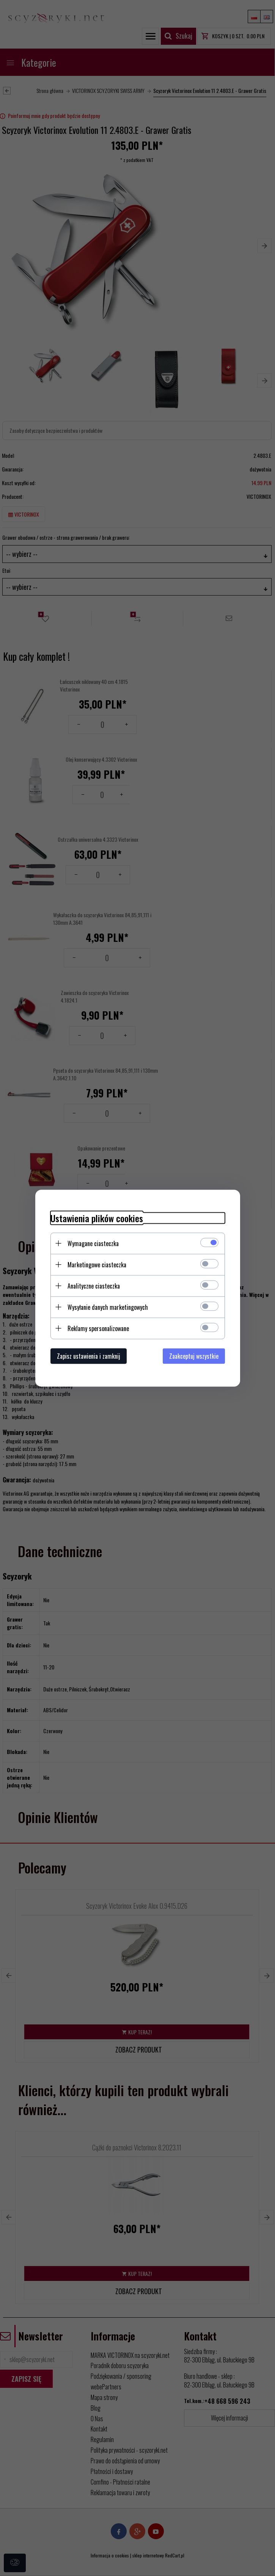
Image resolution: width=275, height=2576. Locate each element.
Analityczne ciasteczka (94, 1285)
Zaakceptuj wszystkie (193, 1355)
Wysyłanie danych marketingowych (108, 1306)
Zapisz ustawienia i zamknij (88, 1355)
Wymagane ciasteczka (93, 1243)
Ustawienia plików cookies (96, 1217)
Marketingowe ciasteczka (97, 1264)
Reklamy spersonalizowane (98, 1328)
